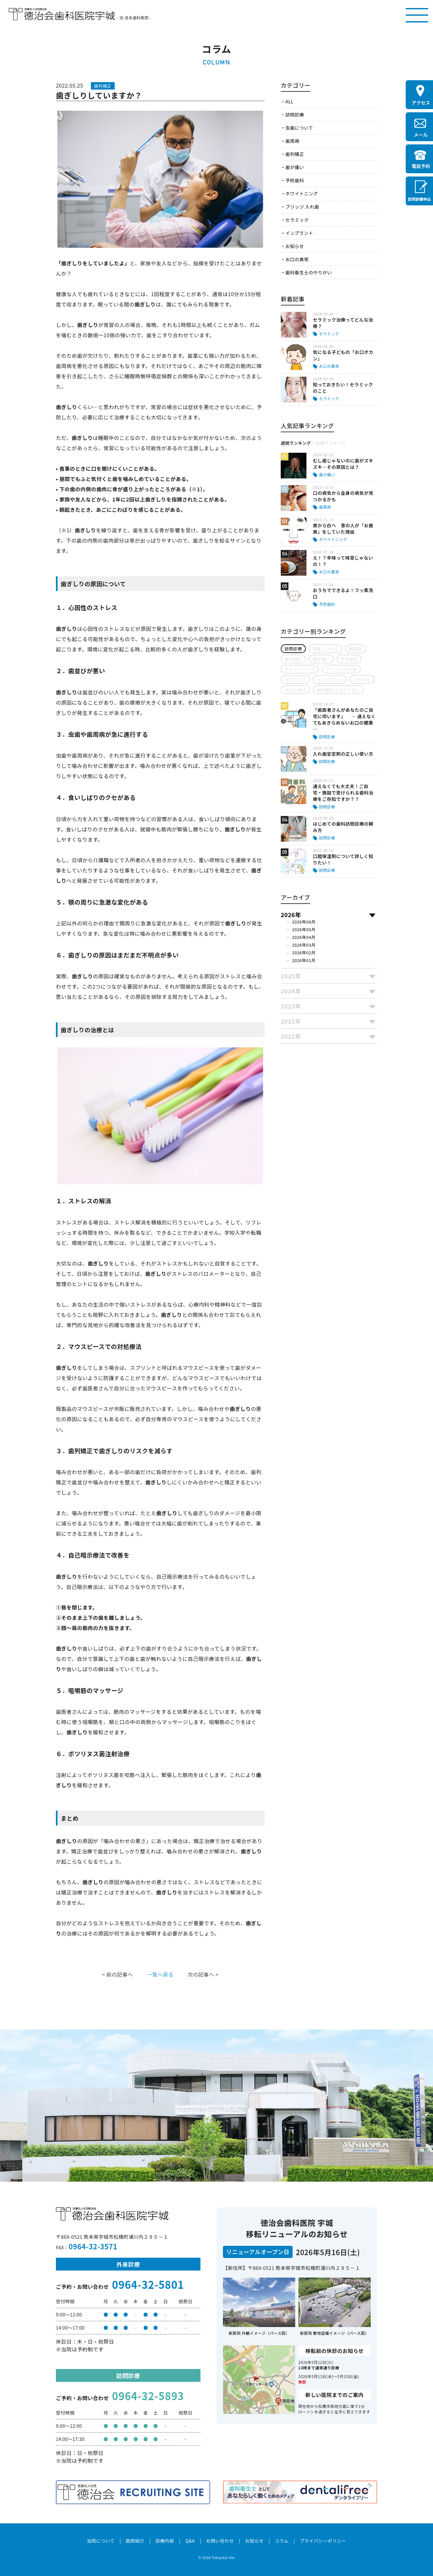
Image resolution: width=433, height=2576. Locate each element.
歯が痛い (294, 167)
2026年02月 (303, 952)
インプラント (299, 233)
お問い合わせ (220, 2540)
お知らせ (294, 246)
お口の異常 (296, 259)
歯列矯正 (294, 154)
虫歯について (299, 128)
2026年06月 (303, 922)
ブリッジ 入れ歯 (302, 206)
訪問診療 (294, 114)
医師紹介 (135, 2540)
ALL (289, 101)
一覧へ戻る (160, 1974)
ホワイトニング (301, 193)
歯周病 (292, 141)
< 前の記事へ (117, 1974)
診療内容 (164, 2540)
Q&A (190, 2540)
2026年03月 (303, 945)
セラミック (296, 220)
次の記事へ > (203, 1974)
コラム (281, 2540)
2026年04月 (303, 937)
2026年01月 (303, 960)
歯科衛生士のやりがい (308, 272)
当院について (100, 2540)
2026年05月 (303, 929)
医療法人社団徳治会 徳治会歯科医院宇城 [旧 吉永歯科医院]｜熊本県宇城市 (62, 14)
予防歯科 (294, 180)
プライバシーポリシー (323, 2540)
